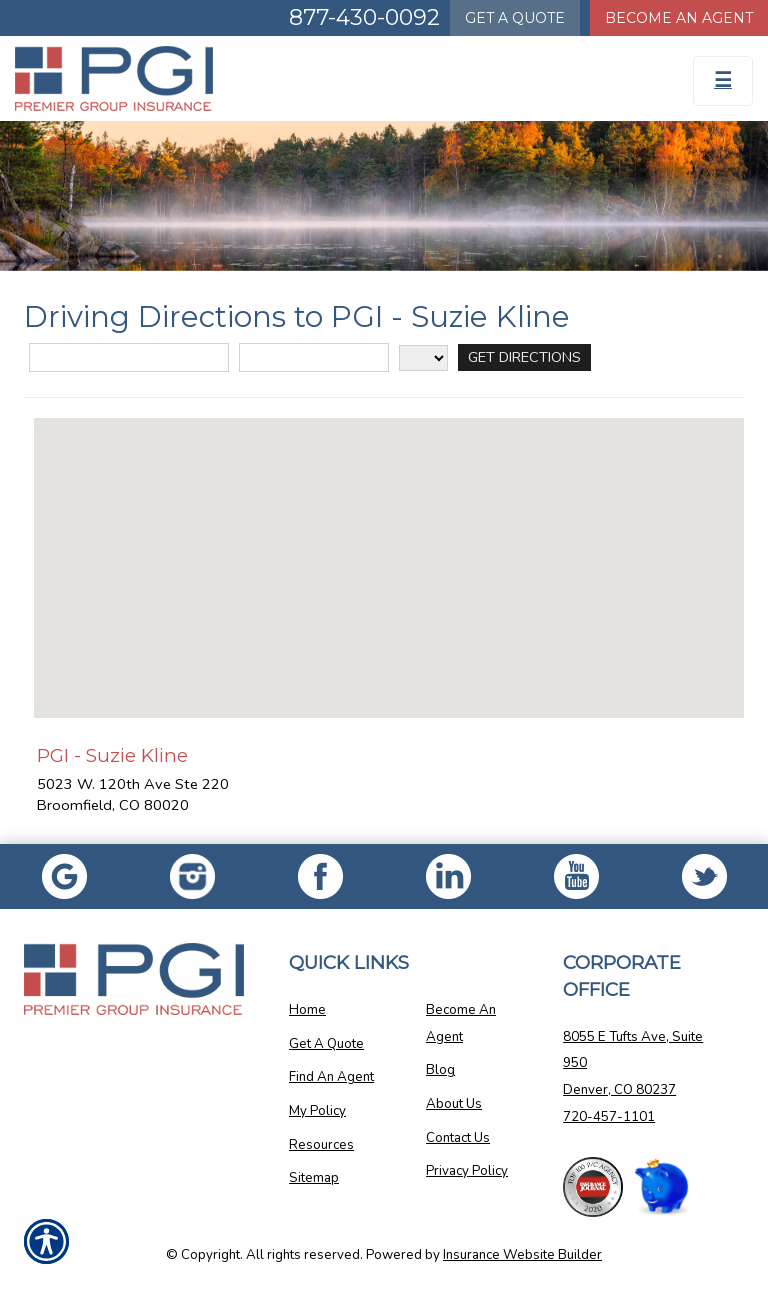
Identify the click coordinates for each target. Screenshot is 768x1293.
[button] (389, 549)
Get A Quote (326, 1044)
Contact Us (458, 1138)
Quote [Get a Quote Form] (515, 18)
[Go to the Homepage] (288, 78)
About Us (454, 1104)
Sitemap (314, 1178)
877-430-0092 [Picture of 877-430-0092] (364, 17)
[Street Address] (129, 357)
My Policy (317, 1111)
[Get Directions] (524, 357)
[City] (314, 357)
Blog (440, 1070)
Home (307, 1010)
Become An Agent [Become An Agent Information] (679, 18)
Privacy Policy (467, 1171)
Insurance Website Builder (522, 1255)
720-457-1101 (609, 1117)
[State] (423, 358)
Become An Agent (461, 1023)
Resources (321, 1145)
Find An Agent (331, 1077)
